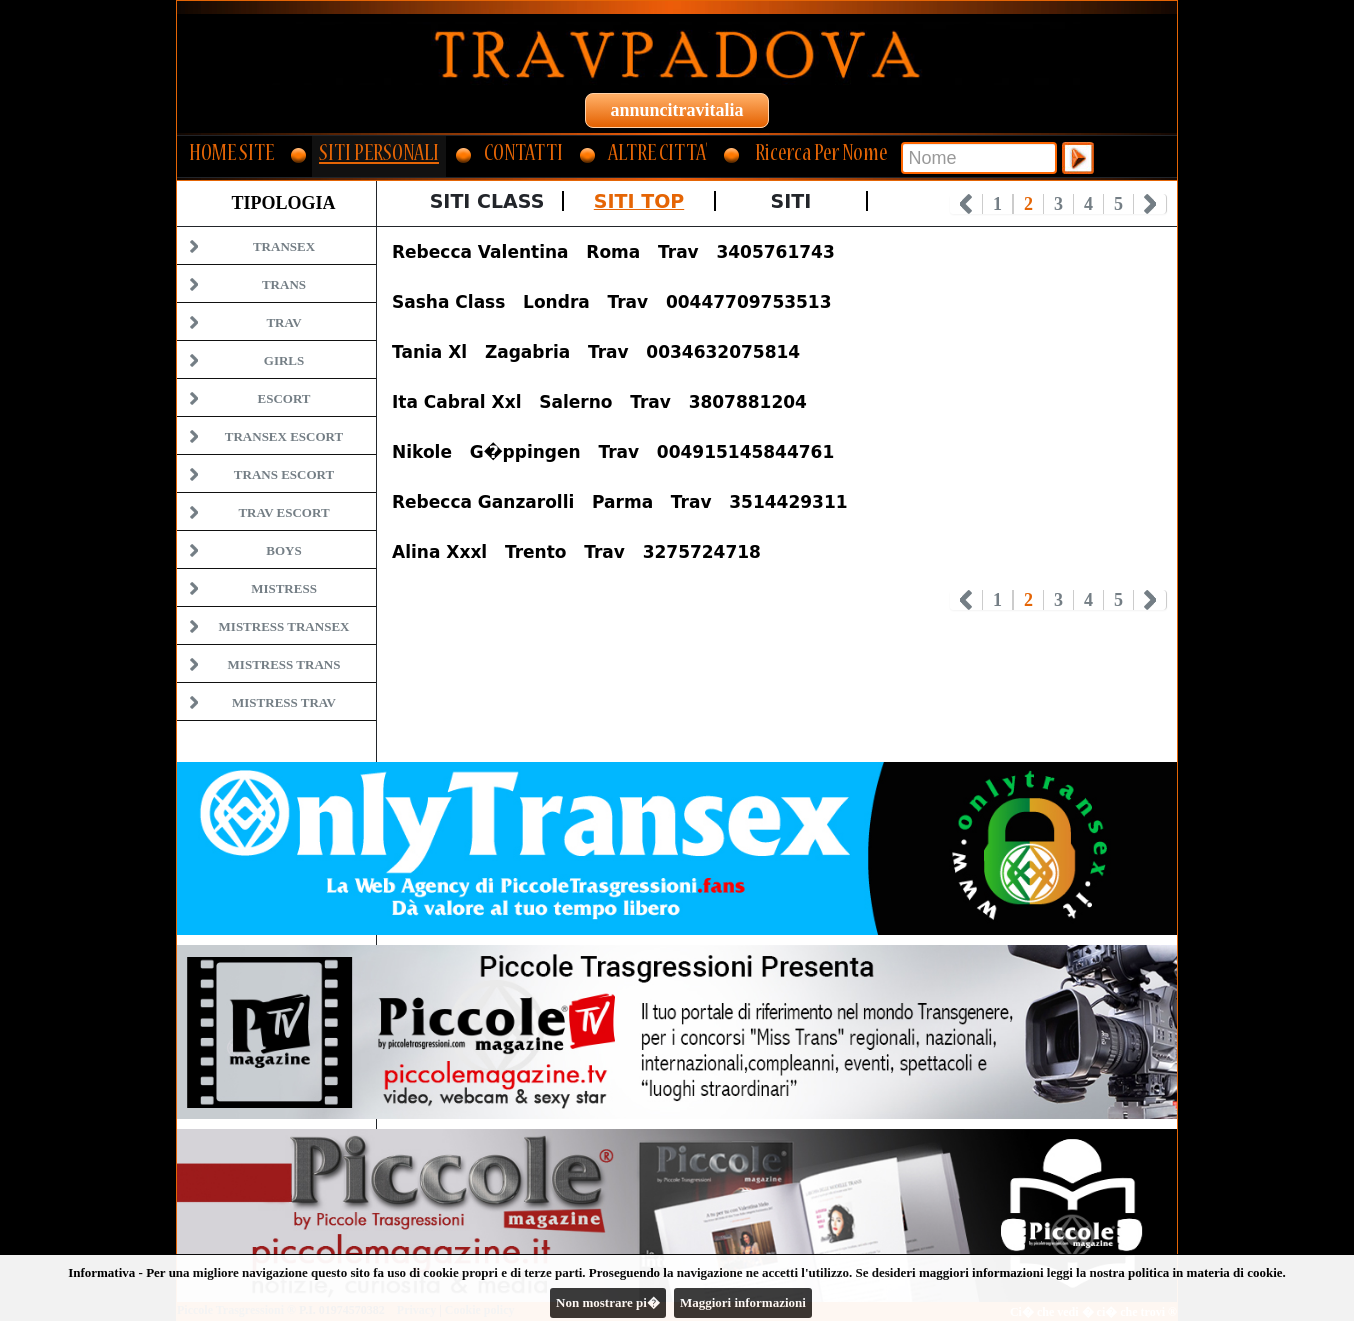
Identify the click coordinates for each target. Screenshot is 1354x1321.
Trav (283, 322)
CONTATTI (523, 155)
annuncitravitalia (676, 110)
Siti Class (487, 201)
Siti (791, 201)
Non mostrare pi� (608, 1302)
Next (1150, 204)
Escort (283, 398)
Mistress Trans (284, 664)
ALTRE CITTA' (657, 155)
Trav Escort (283, 512)
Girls (284, 360)
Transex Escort (284, 436)
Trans (284, 284)
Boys (283, 550)
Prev (966, 204)
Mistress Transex (284, 626)
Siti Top (639, 201)
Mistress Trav (284, 702)
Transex (284, 246)
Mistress (284, 588)
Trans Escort (284, 474)
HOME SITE (231, 155)
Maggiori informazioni (743, 1302)
